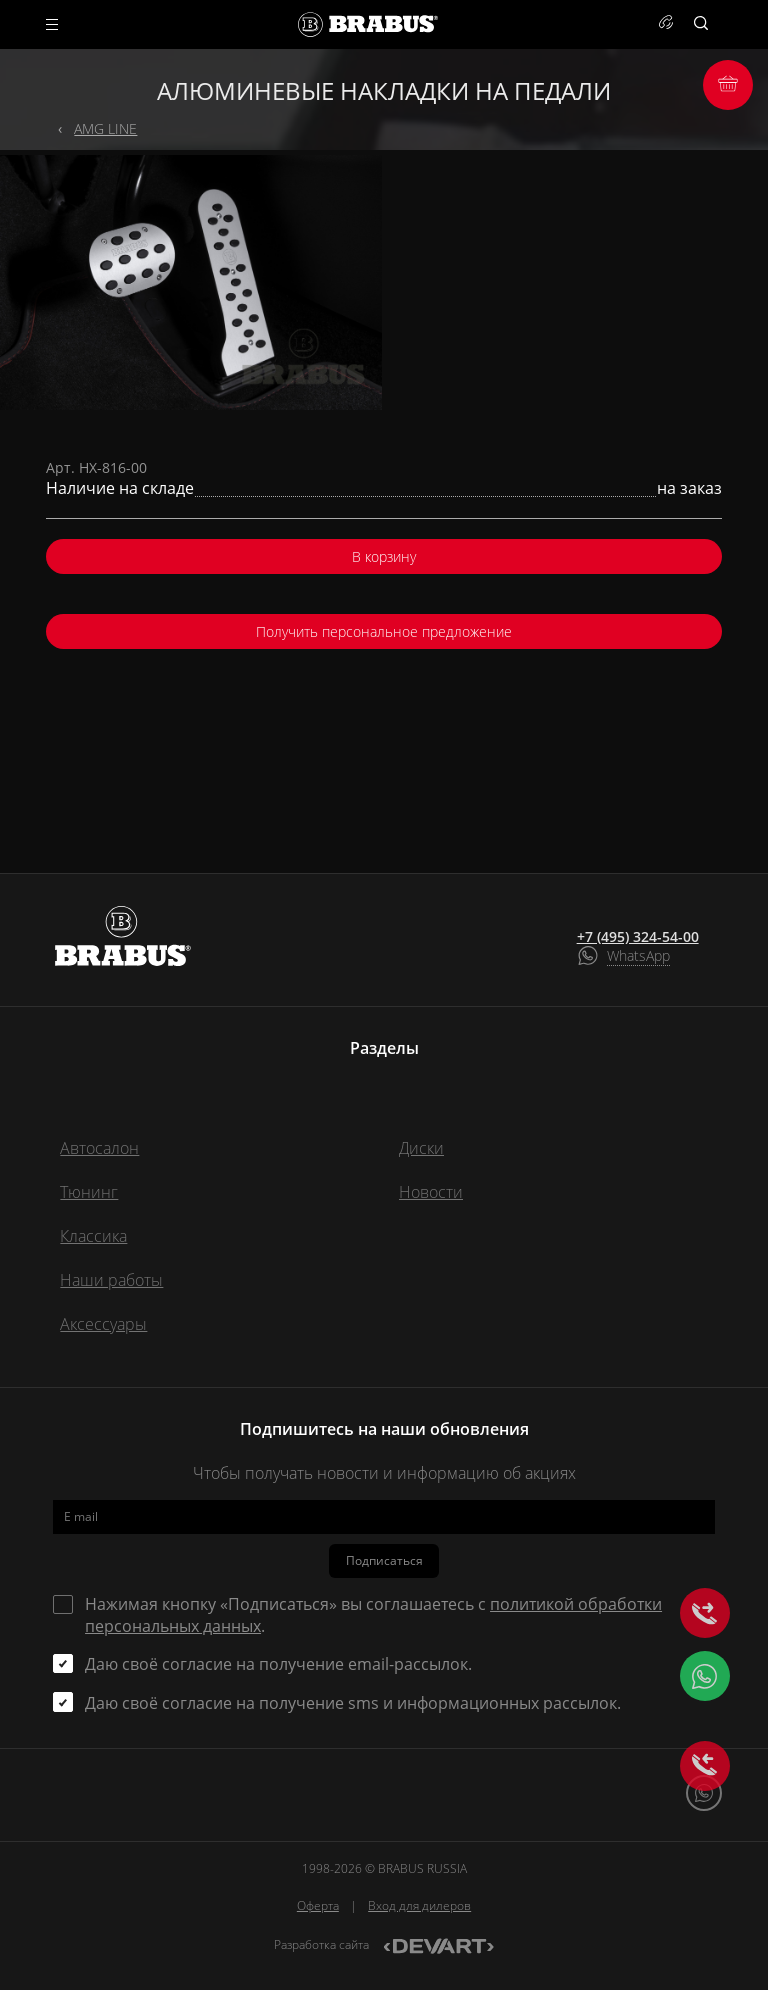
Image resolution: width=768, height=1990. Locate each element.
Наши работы (111, 1280)
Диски (421, 1148)
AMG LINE (105, 128)
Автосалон (99, 1148)
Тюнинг (89, 1192)
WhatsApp (638, 955)
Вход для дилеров (419, 1905)
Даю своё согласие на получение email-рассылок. (278, 1664)
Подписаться (384, 1560)
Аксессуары (103, 1324)
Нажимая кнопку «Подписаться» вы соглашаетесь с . (373, 1615)
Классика (93, 1236)
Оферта (318, 1905)
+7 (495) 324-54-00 (638, 937)
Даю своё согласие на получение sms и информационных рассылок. (353, 1703)
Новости (431, 1192)
